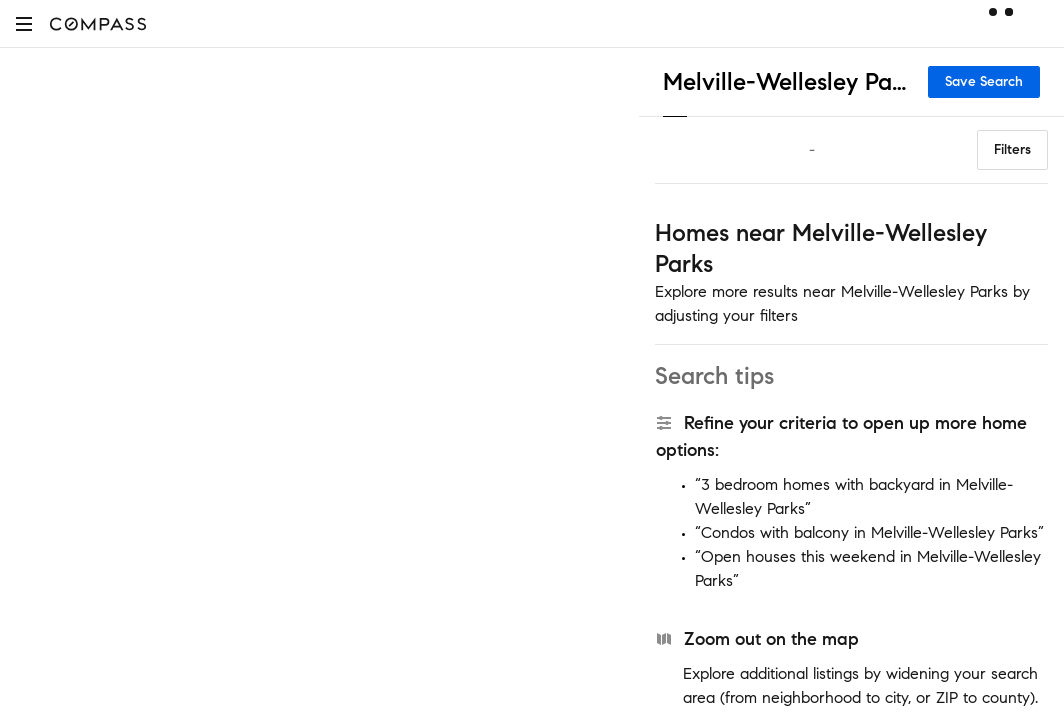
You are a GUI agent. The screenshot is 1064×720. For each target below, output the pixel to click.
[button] (24, 23)
